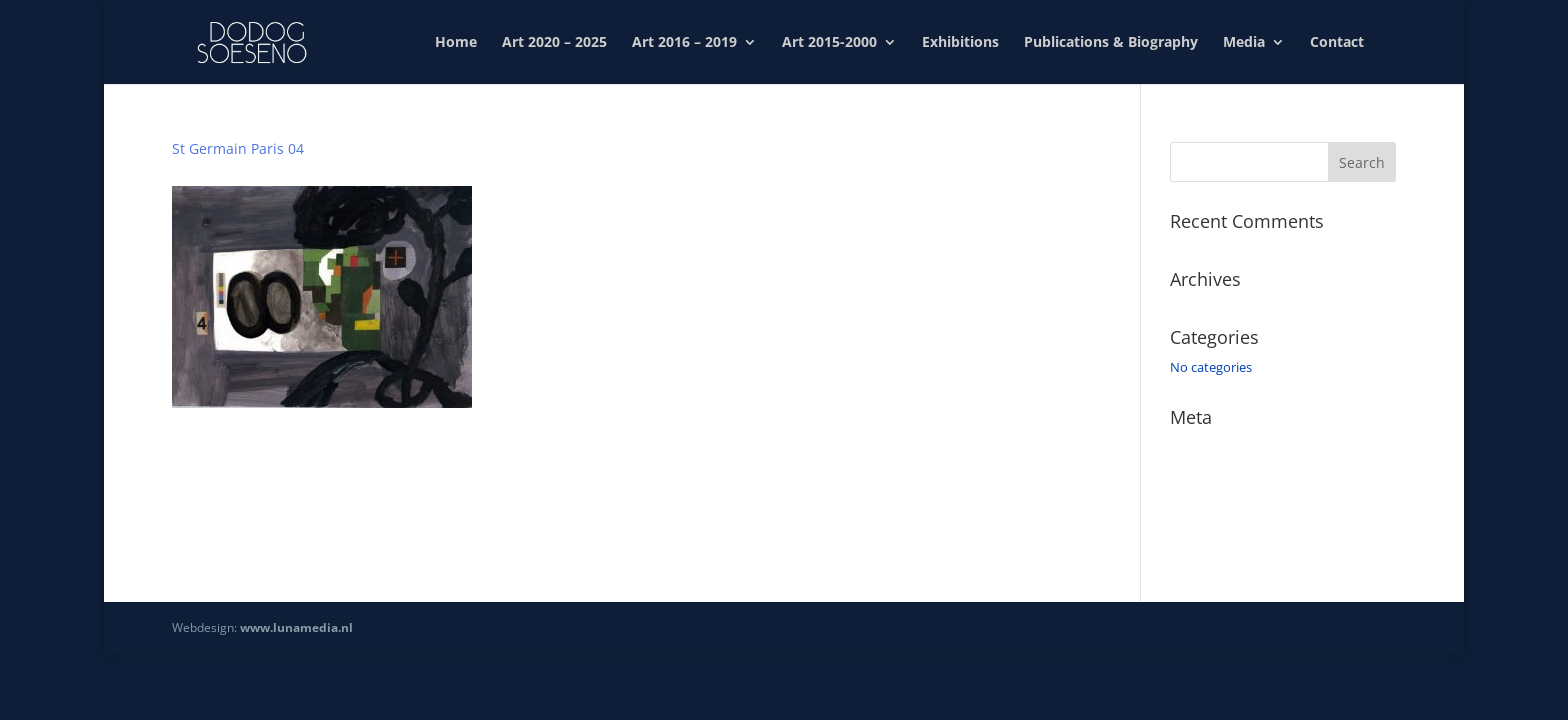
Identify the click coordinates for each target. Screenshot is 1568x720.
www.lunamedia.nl (296, 627)
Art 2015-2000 (829, 43)
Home (456, 43)
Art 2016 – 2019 (684, 43)
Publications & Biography (1111, 43)
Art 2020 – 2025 (554, 43)
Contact (1337, 43)
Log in (1188, 447)
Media (1244, 43)
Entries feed (1205, 476)
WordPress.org (1214, 533)
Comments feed (1217, 504)
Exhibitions (960, 43)
